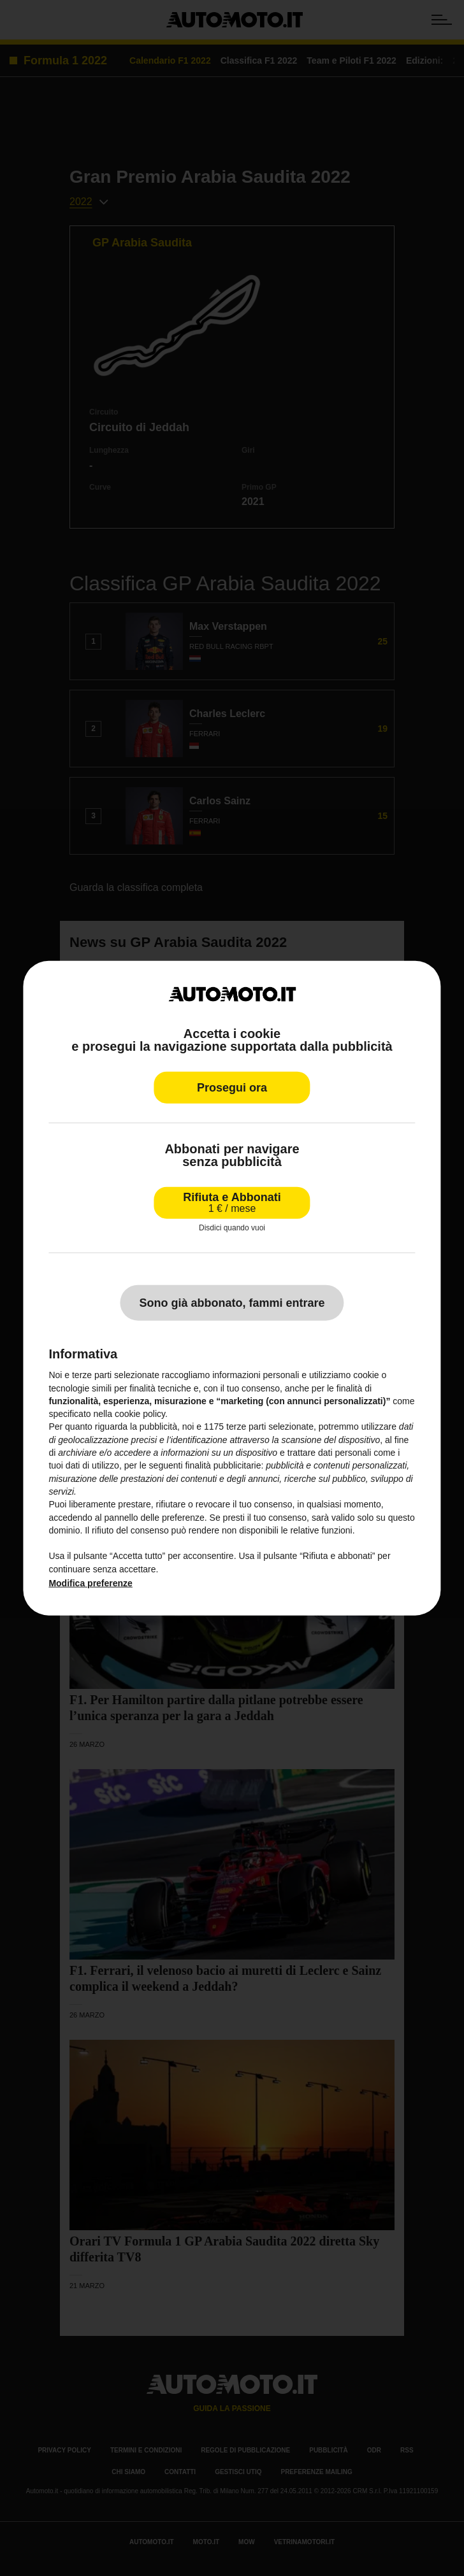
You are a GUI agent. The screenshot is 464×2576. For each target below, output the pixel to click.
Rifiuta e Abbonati (231, 1202)
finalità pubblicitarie (223, 1465)
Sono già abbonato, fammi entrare (231, 1303)
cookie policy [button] (140, 1414)
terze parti (246, 1426)
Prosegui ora (232, 1087)
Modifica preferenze (90, 1583)
